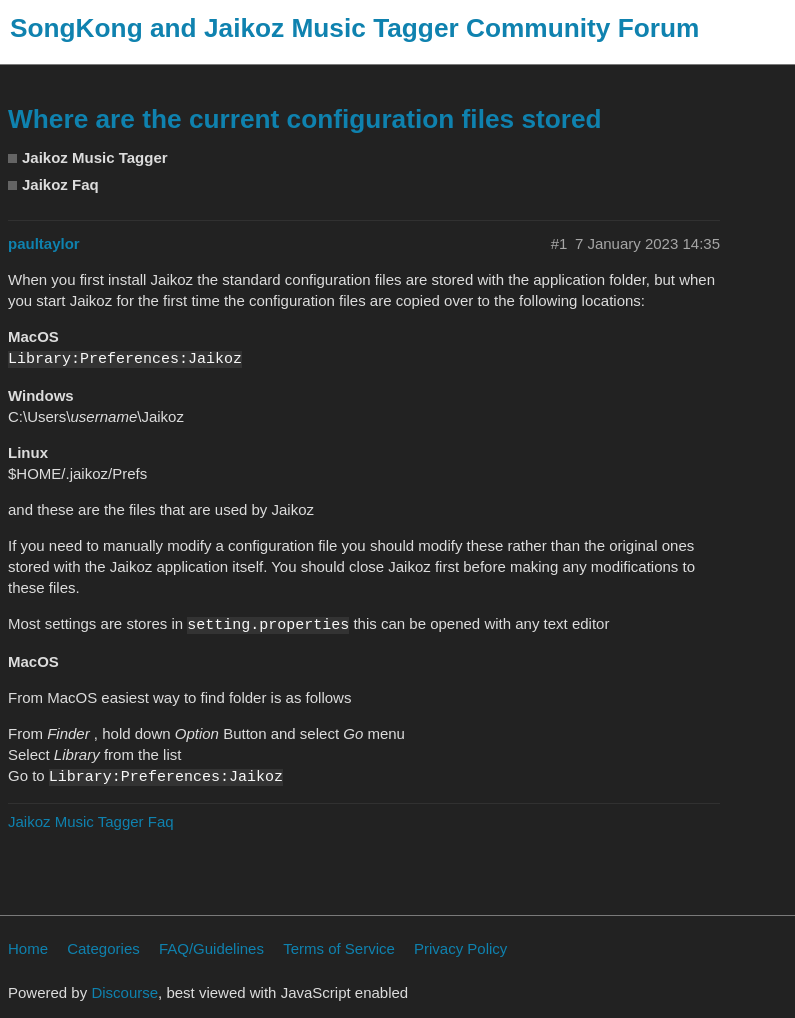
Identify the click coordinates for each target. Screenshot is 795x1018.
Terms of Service (339, 948)
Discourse (124, 992)
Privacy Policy (460, 948)
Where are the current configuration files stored (305, 119)
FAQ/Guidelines (211, 948)
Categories (103, 948)
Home (28, 948)
